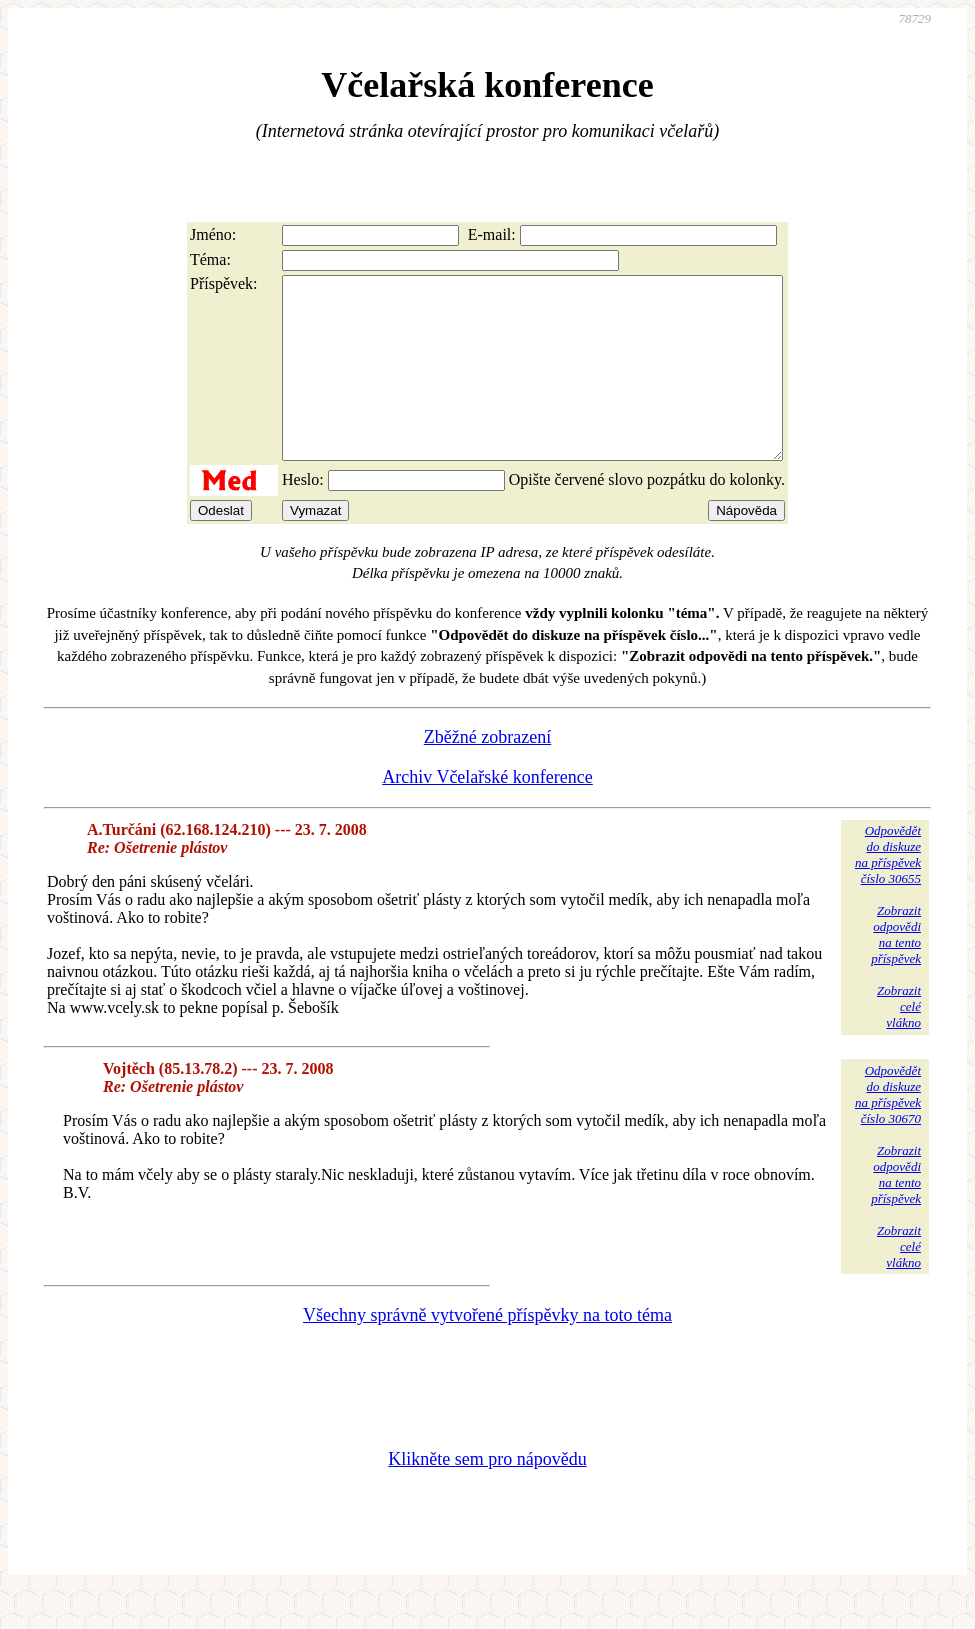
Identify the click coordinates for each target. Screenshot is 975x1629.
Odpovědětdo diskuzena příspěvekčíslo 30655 (888, 890)
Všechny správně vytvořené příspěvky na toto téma (487, 1351)
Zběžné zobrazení (487, 773)
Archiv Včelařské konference (487, 813)
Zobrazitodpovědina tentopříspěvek (896, 970)
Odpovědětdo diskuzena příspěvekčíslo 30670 (888, 1130)
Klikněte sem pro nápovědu (487, 1495)
